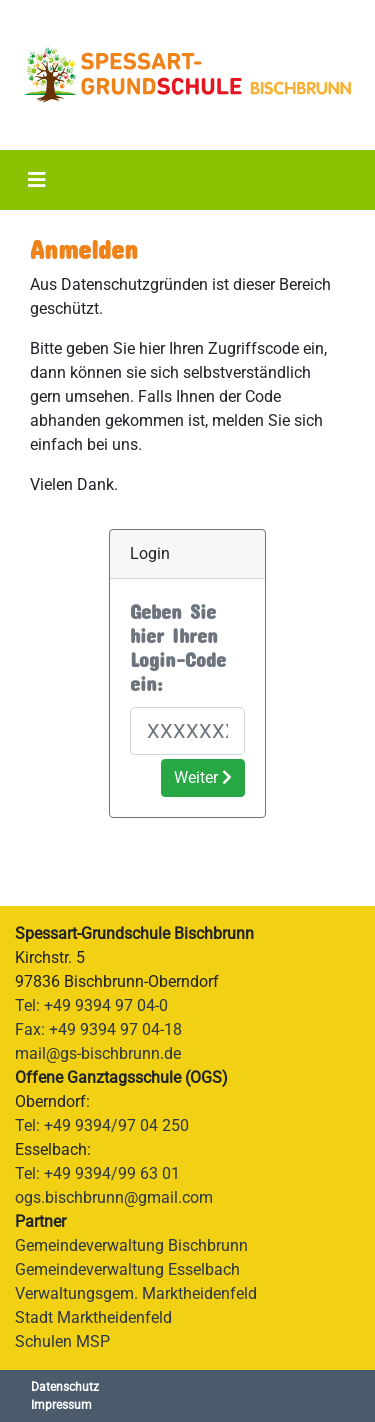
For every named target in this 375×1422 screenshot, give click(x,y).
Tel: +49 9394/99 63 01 (97, 1173)
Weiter (203, 777)
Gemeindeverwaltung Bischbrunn (131, 1245)
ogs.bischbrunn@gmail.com (114, 1197)
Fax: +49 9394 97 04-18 (98, 1029)
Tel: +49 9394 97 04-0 (91, 1005)
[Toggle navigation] (37, 180)
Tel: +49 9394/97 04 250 (102, 1125)
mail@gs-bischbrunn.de (98, 1053)
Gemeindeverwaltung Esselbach (127, 1269)
